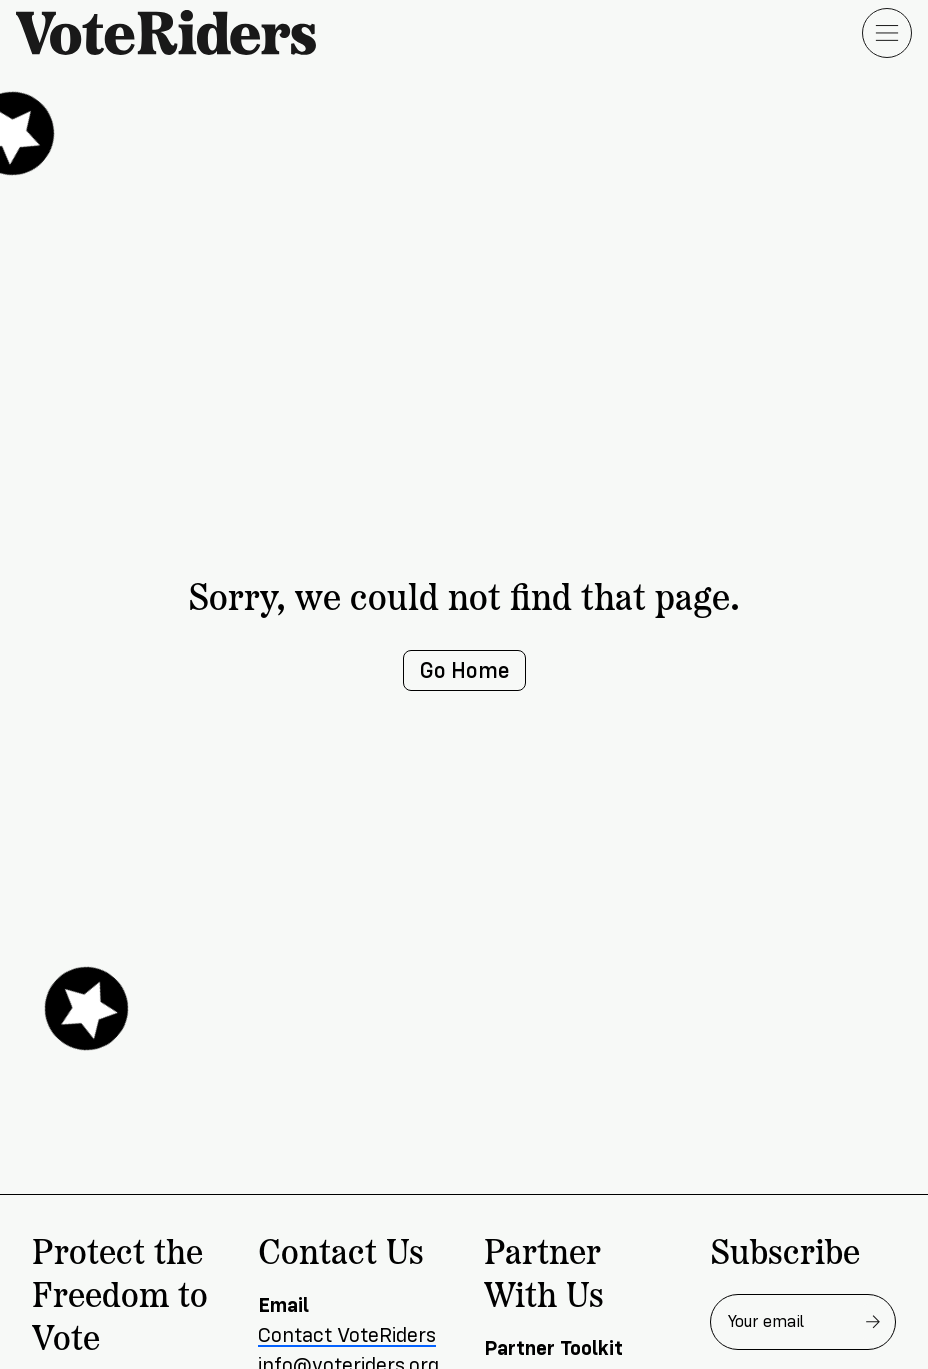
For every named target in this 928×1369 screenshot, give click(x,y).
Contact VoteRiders (347, 1335)
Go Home (464, 670)
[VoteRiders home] (176, 32)
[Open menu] (887, 33)
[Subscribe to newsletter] (873, 1322)
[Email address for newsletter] (803, 1322)
